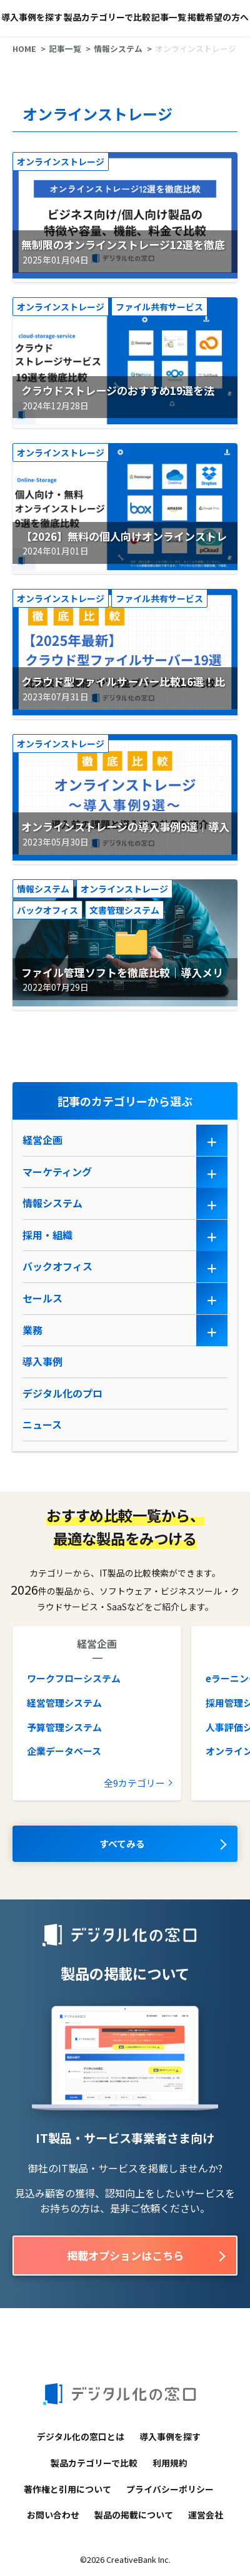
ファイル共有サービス (159, 306)
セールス (42, 1298)
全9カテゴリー (134, 1782)
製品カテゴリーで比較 (107, 17)
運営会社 (205, 2514)
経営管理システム (64, 1702)
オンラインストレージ (60, 161)
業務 (32, 1329)
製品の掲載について (133, 2514)
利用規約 (170, 2462)
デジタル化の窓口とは (80, 2436)
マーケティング (57, 1171)
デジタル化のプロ (62, 1393)
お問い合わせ (53, 2514)
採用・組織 (47, 1234)
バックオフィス (47, 910)
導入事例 (42, 1361)
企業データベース (64, 1750)
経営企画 (42, 1139)
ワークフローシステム (74, 1678)
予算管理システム (64, 1727)
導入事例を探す (31, 17)
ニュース (42, 1424)
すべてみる (122, 1843)
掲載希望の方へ (218, 17)
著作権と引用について (67, 2489)
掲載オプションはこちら (125, 2255)
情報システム (118, 48)
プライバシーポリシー (170, 2489)
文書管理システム (124, 910)
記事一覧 (168, 17)
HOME (24, 48)
